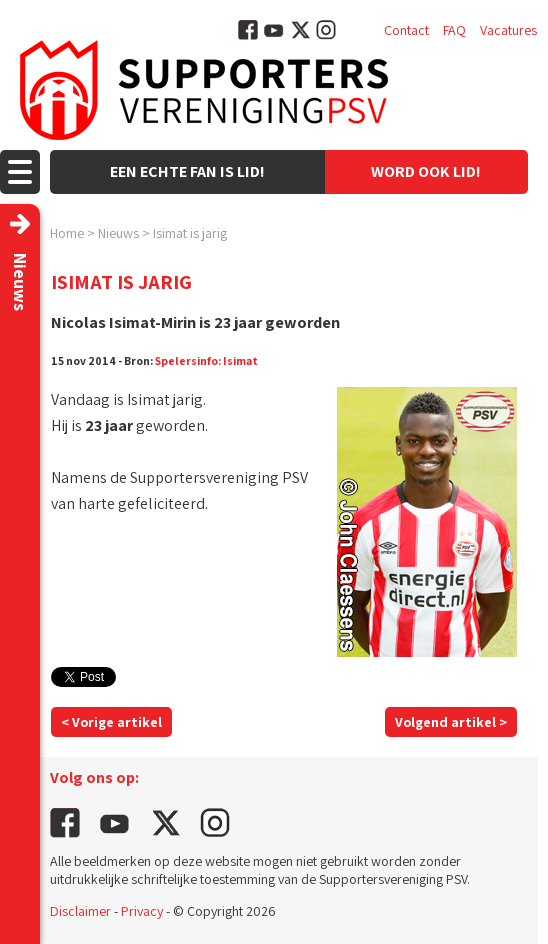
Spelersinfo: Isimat (206, 360)
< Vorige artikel (111, 722)
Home (67, 233)
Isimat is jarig (190, 233)
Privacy (142, 911)
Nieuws (118, 233)
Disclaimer (80, 911)
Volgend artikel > (451, 722)
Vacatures (508, 30)
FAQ (454, 30)
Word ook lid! (426, 171)
